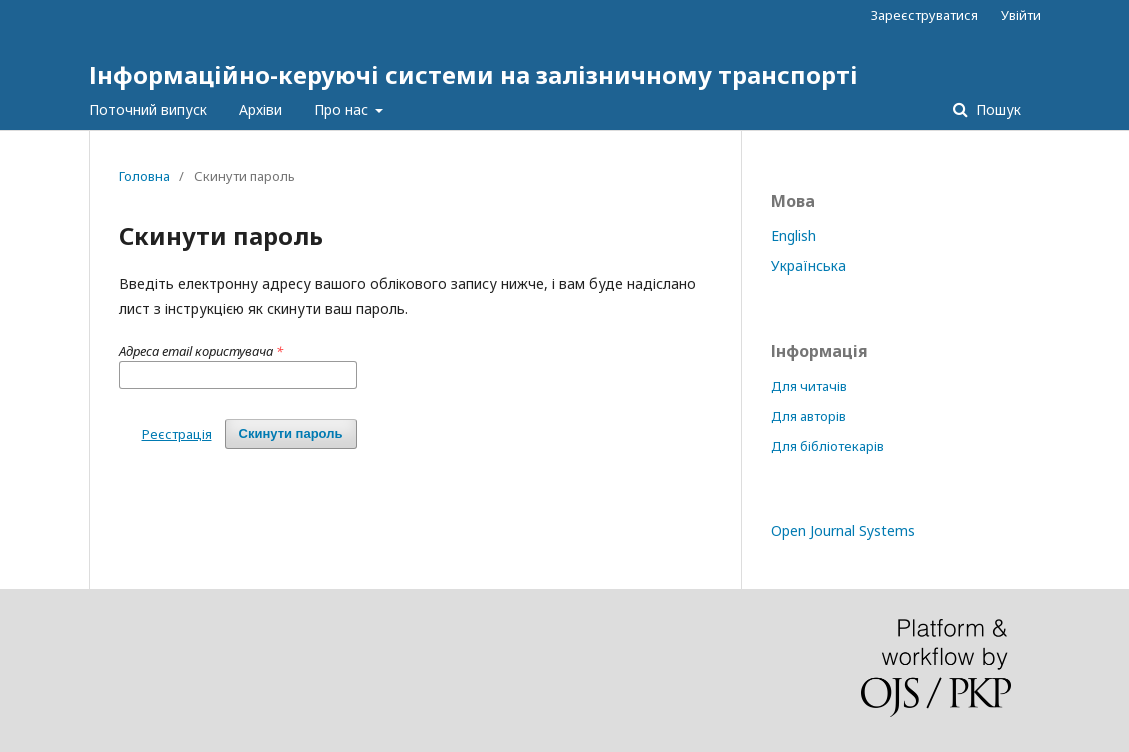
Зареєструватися (924, 15)
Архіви (260, 109)
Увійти (1021, 15)
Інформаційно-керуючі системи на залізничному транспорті (473, 74)
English (793, 235)
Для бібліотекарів (827, 446)
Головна (144, 176)
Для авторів (808, 416)
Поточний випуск (148, 109)
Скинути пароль (291, 433)
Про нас (343, 109)
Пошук (996, 109)
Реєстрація (177, 434)
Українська (808, 265)
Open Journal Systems (843, 530)
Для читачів (809, 386)
